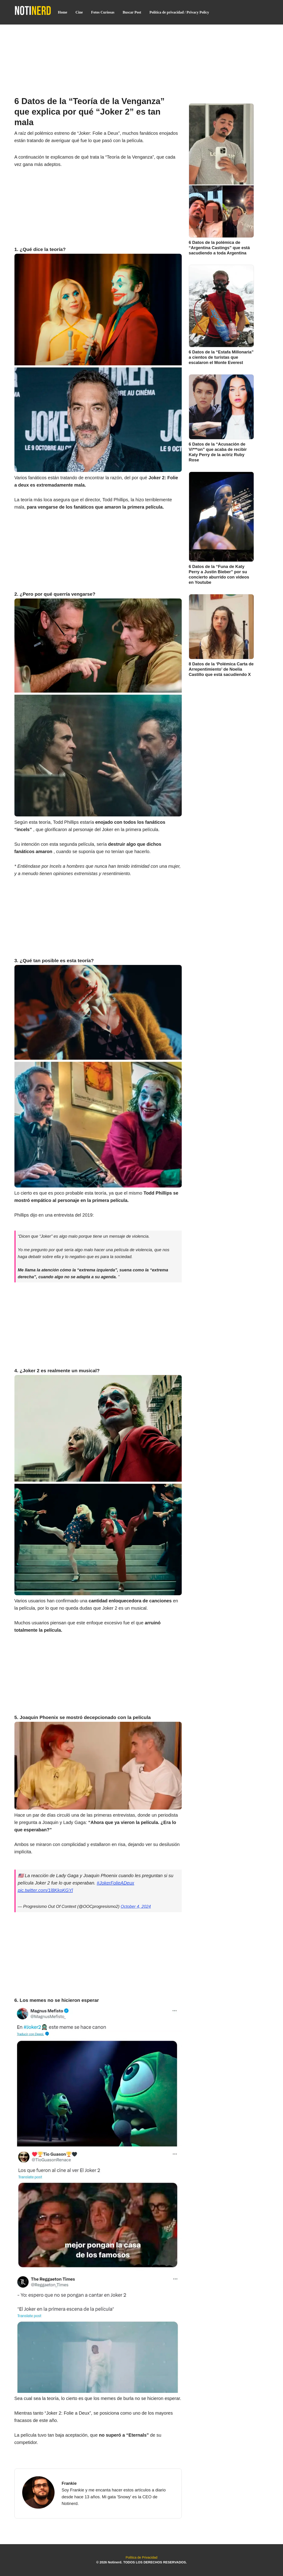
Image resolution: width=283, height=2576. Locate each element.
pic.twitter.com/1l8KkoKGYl (45, 1890)
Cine (79, 12)
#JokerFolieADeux (115, 1882)
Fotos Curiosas (102, 12)
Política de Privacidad (141, 2557)
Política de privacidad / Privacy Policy (179, 12)
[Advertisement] (141, 58)
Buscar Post (132, 12)
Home (62, 12)
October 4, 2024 (136, 1906)
